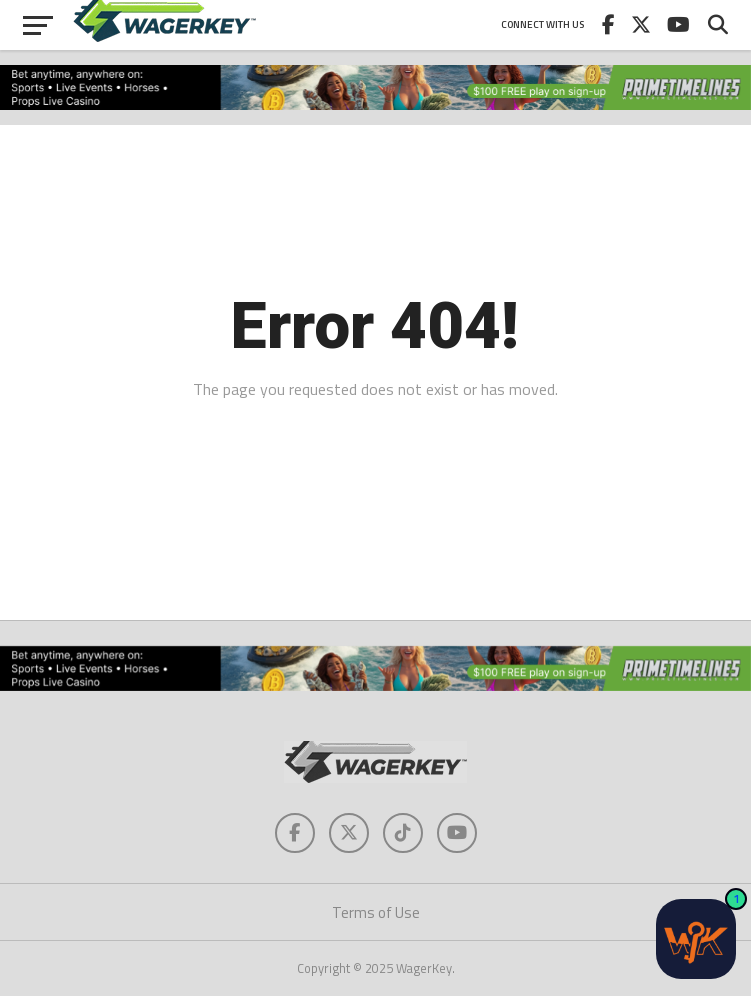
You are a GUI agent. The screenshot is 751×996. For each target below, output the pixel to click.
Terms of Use (376, 912)
